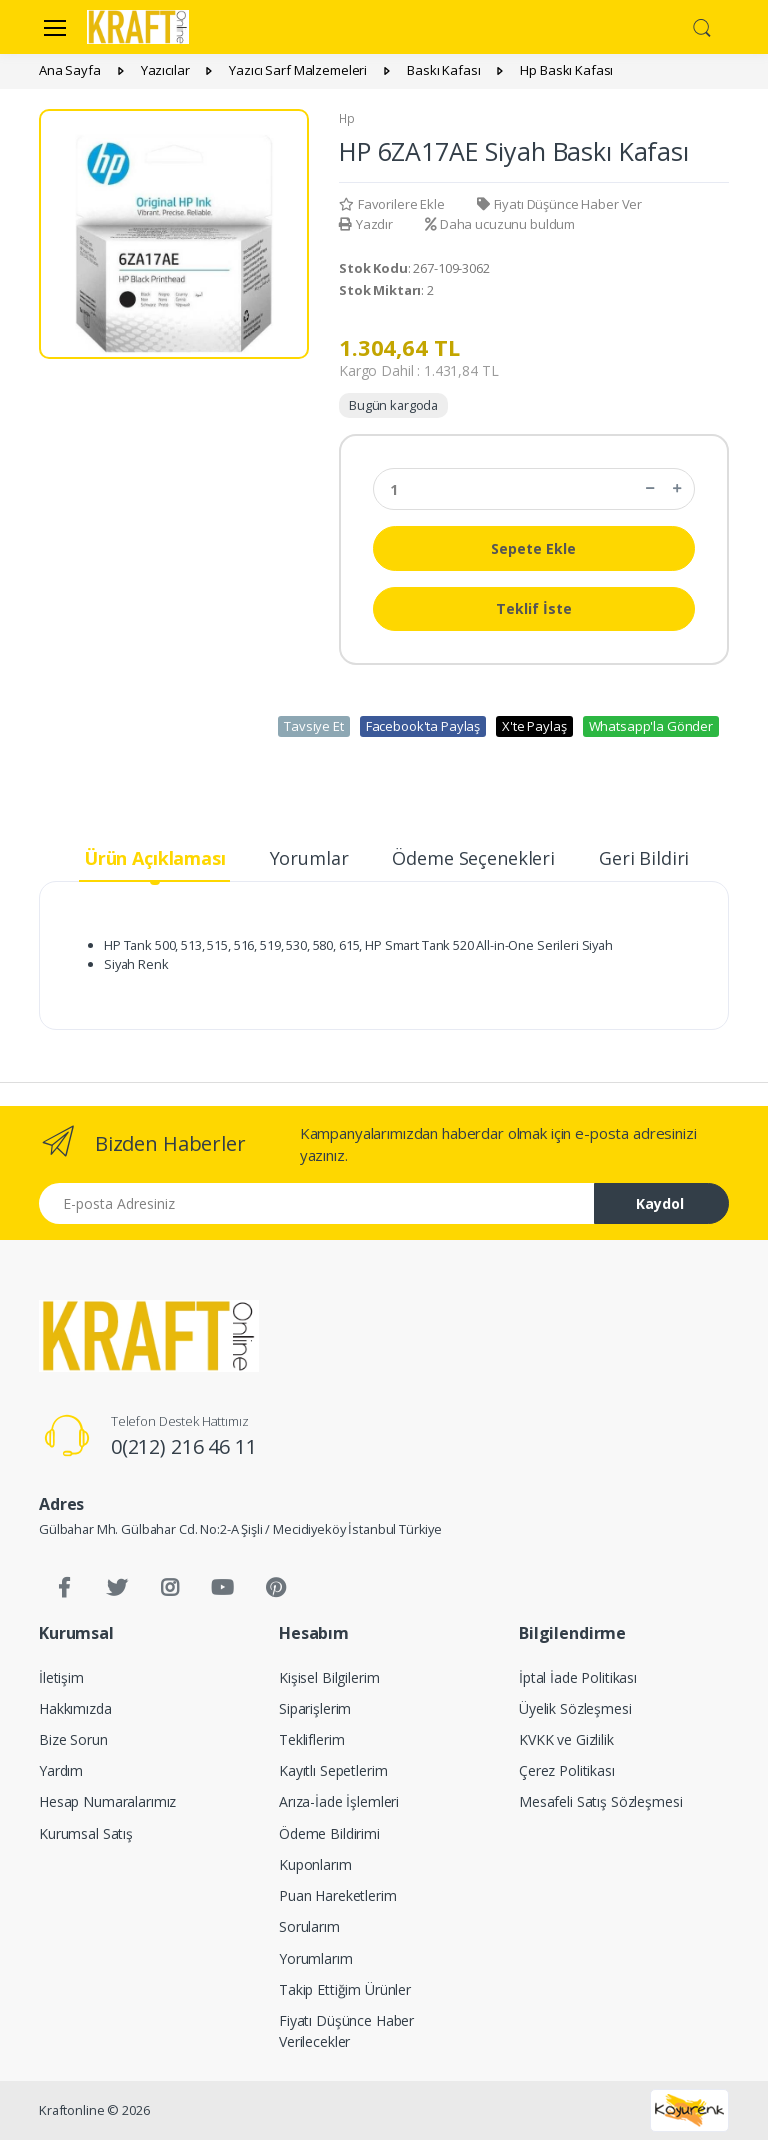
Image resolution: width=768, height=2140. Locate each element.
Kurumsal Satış (86, 1833)
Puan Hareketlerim (338, 1895)
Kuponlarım (315, 1864)
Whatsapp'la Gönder (651, 726)
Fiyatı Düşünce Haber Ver (559, 204)
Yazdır (366, 224)
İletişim (61, 1677)
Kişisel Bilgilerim (329, 1677)
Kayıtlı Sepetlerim (333, 1770)
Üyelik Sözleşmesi (575, 1708)
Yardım (61, 1770)
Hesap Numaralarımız (107, 1801)
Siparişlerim (315, 1708)
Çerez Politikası (567, 1770)
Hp (347, 118)
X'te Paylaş (534, 726)
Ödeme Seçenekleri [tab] (473, 858)
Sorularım (309, 1926)
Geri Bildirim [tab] (652, 858)
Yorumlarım (316, 1958)
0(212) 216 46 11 (184, 1446)
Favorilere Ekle (392, 204)
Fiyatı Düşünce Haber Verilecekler (346, 2031)
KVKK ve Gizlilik (566, 1739)
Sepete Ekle (533, 548)
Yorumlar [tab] (309, 858)
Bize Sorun (73, 1739)
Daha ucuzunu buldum (500, 224)
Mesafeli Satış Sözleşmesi (600, 1801)
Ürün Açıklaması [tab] (155, 858)
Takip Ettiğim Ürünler (345, 1989)
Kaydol (660, 1203)
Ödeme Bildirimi (329, 1833)
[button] (702, 25)
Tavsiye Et (314, 726)
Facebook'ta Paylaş (423, 726)
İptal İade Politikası (578, 1677)
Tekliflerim (311, 1739)
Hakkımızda (75, 1708)
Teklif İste (534, 608)
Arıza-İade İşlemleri (339, 1801)
